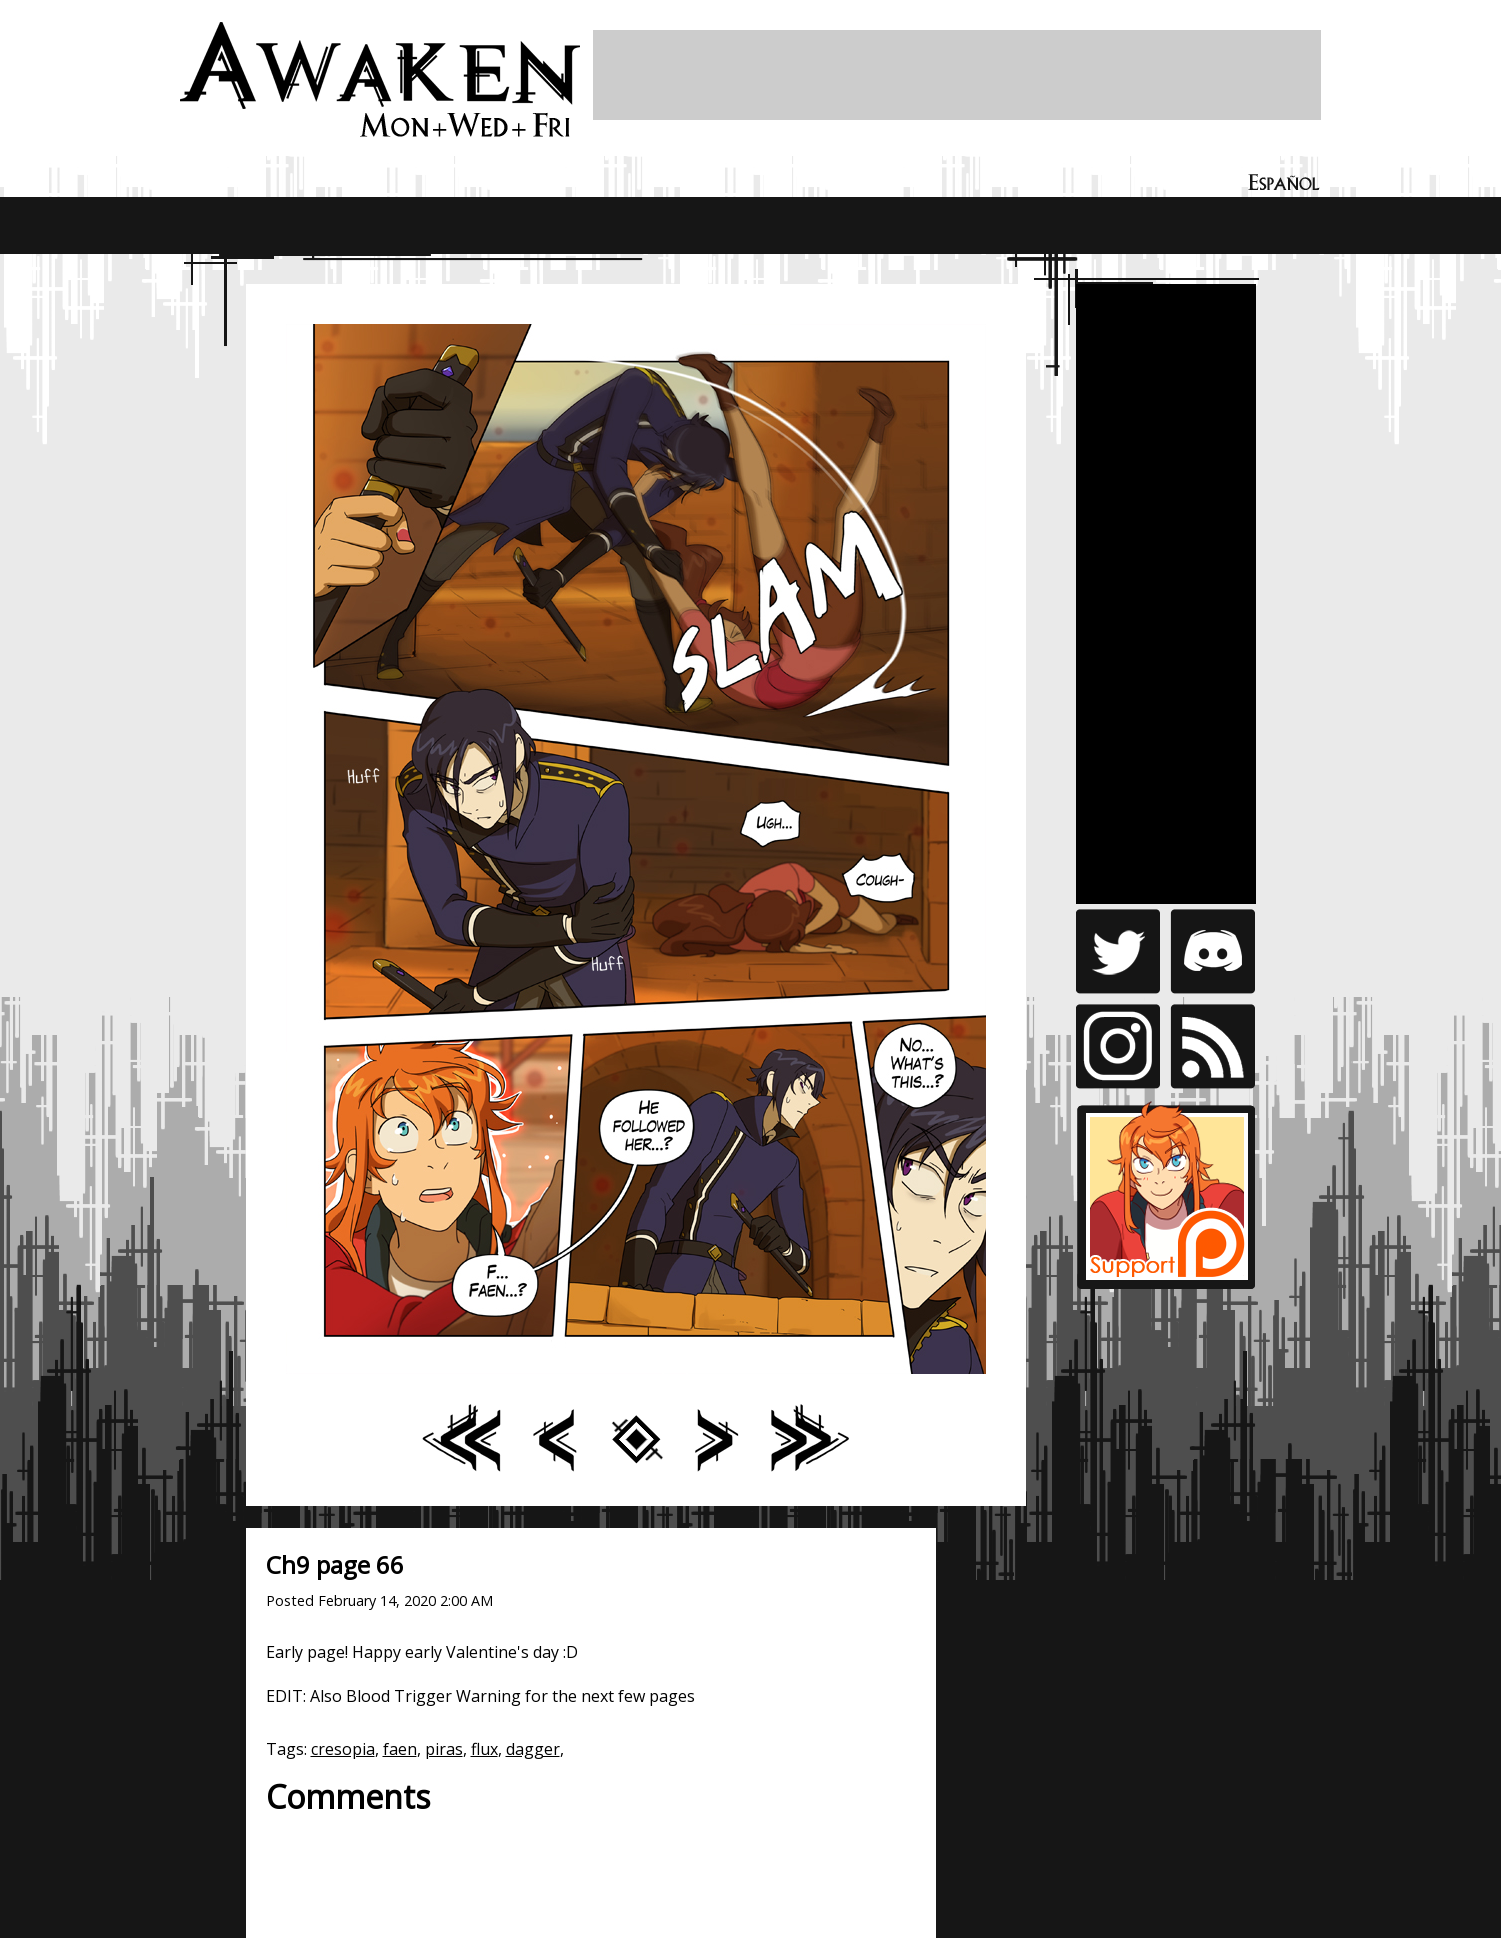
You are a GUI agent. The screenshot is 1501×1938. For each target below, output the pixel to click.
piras (444, 1749)
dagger (533, 1749)
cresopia (343, 1749)
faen (400, 1749)
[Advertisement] (957, 75)
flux (484, 1749)
